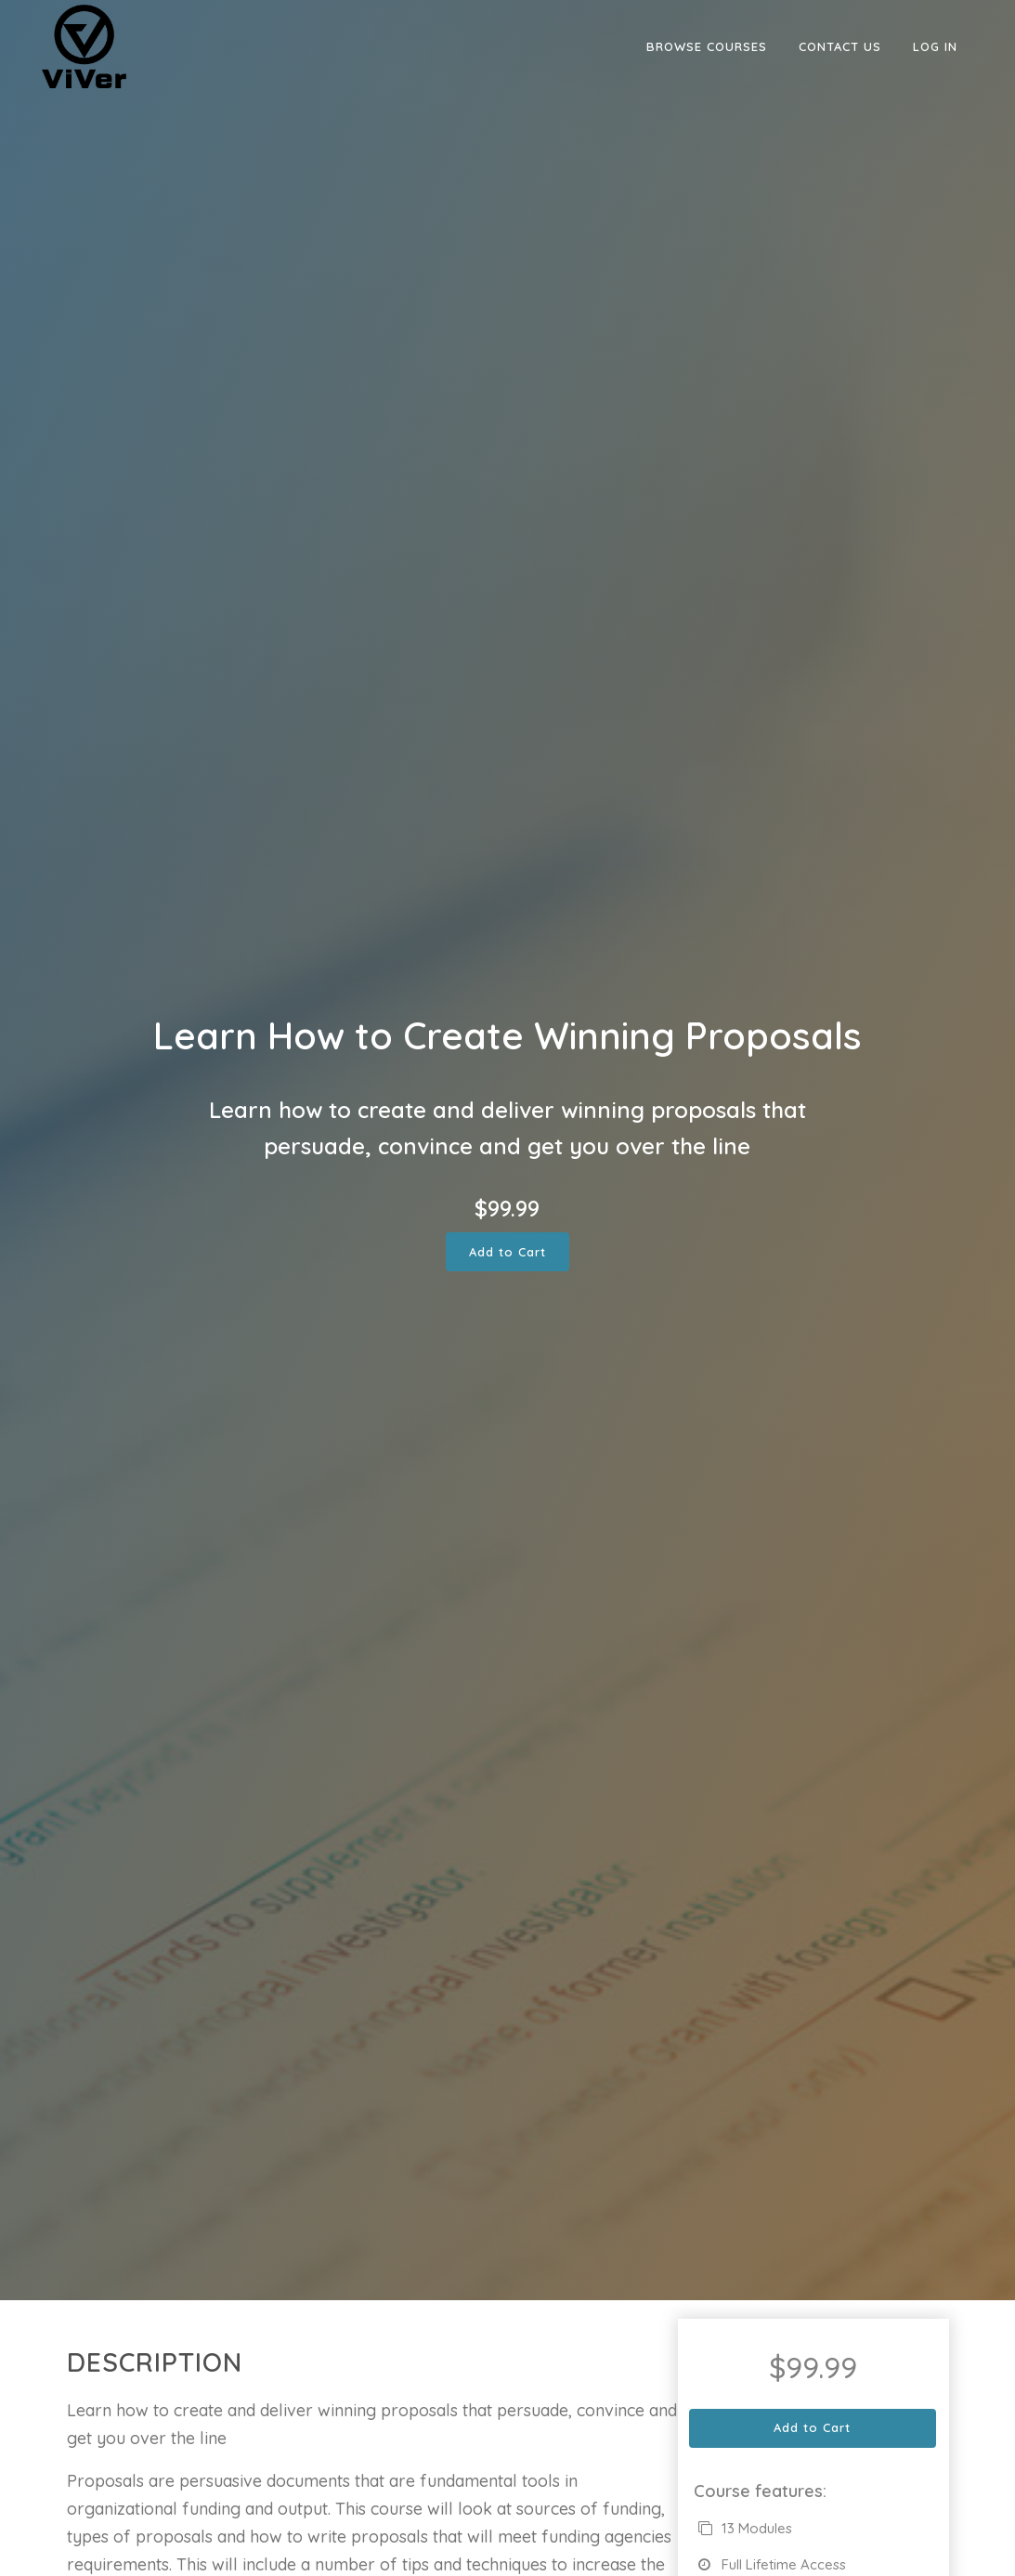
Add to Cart (507, 1251)
